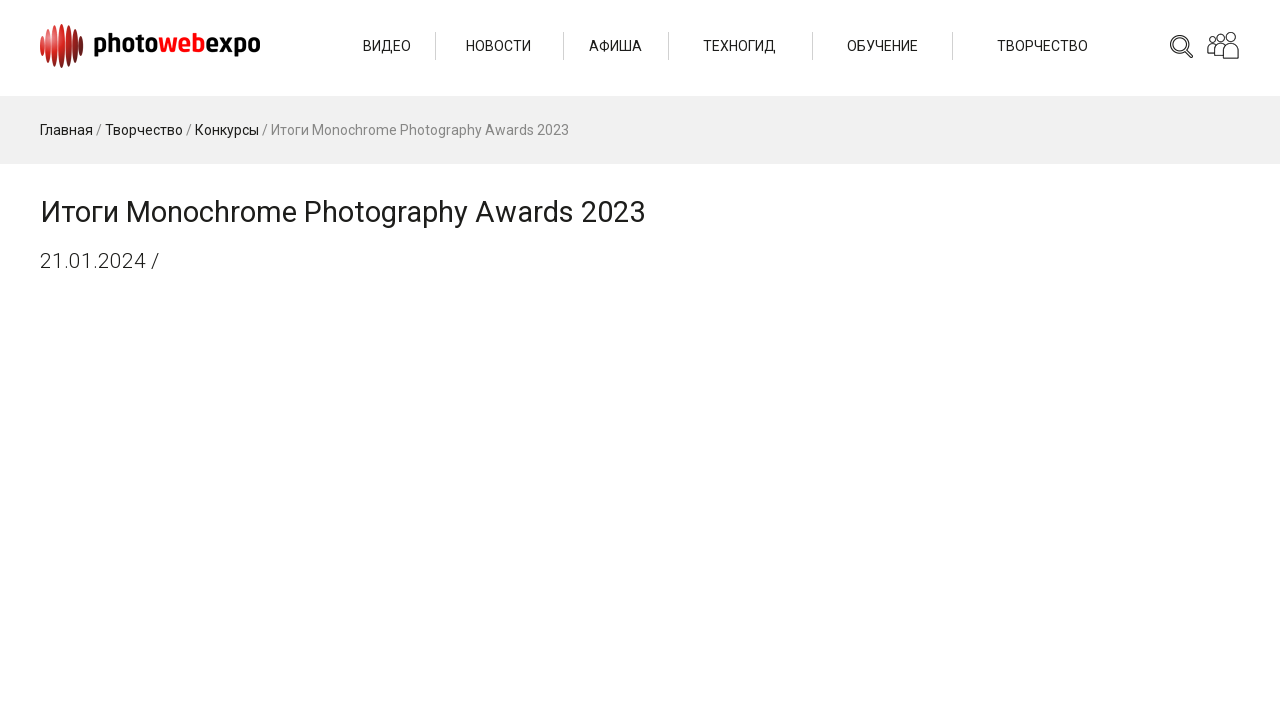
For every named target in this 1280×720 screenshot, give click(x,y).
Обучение (882, 46)
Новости (498, 46)
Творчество (1042, 46)
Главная (66, 130)
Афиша (615, 46)
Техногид (739, 46)
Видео (387, 46)
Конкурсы (227, 130)
